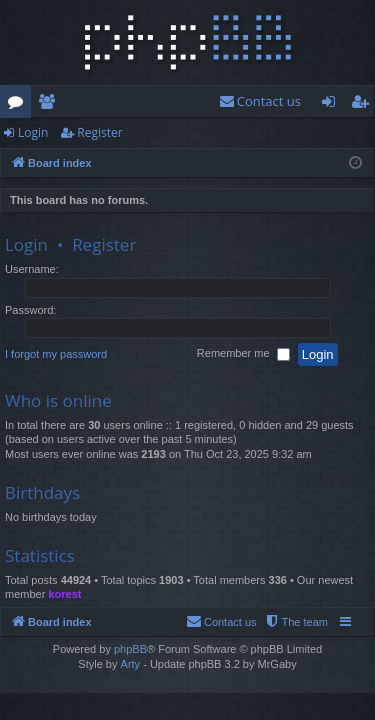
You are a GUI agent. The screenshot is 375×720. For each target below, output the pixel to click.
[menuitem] (260, 101)
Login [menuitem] (332, 105)
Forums (19, 105)
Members (50, 105)
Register (99, 132)
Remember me (243, 355)
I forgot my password (56, 354)
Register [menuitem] (364, 105)
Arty (131, 664)
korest (64, 594)
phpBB (130, 649)
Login (33, 132)
